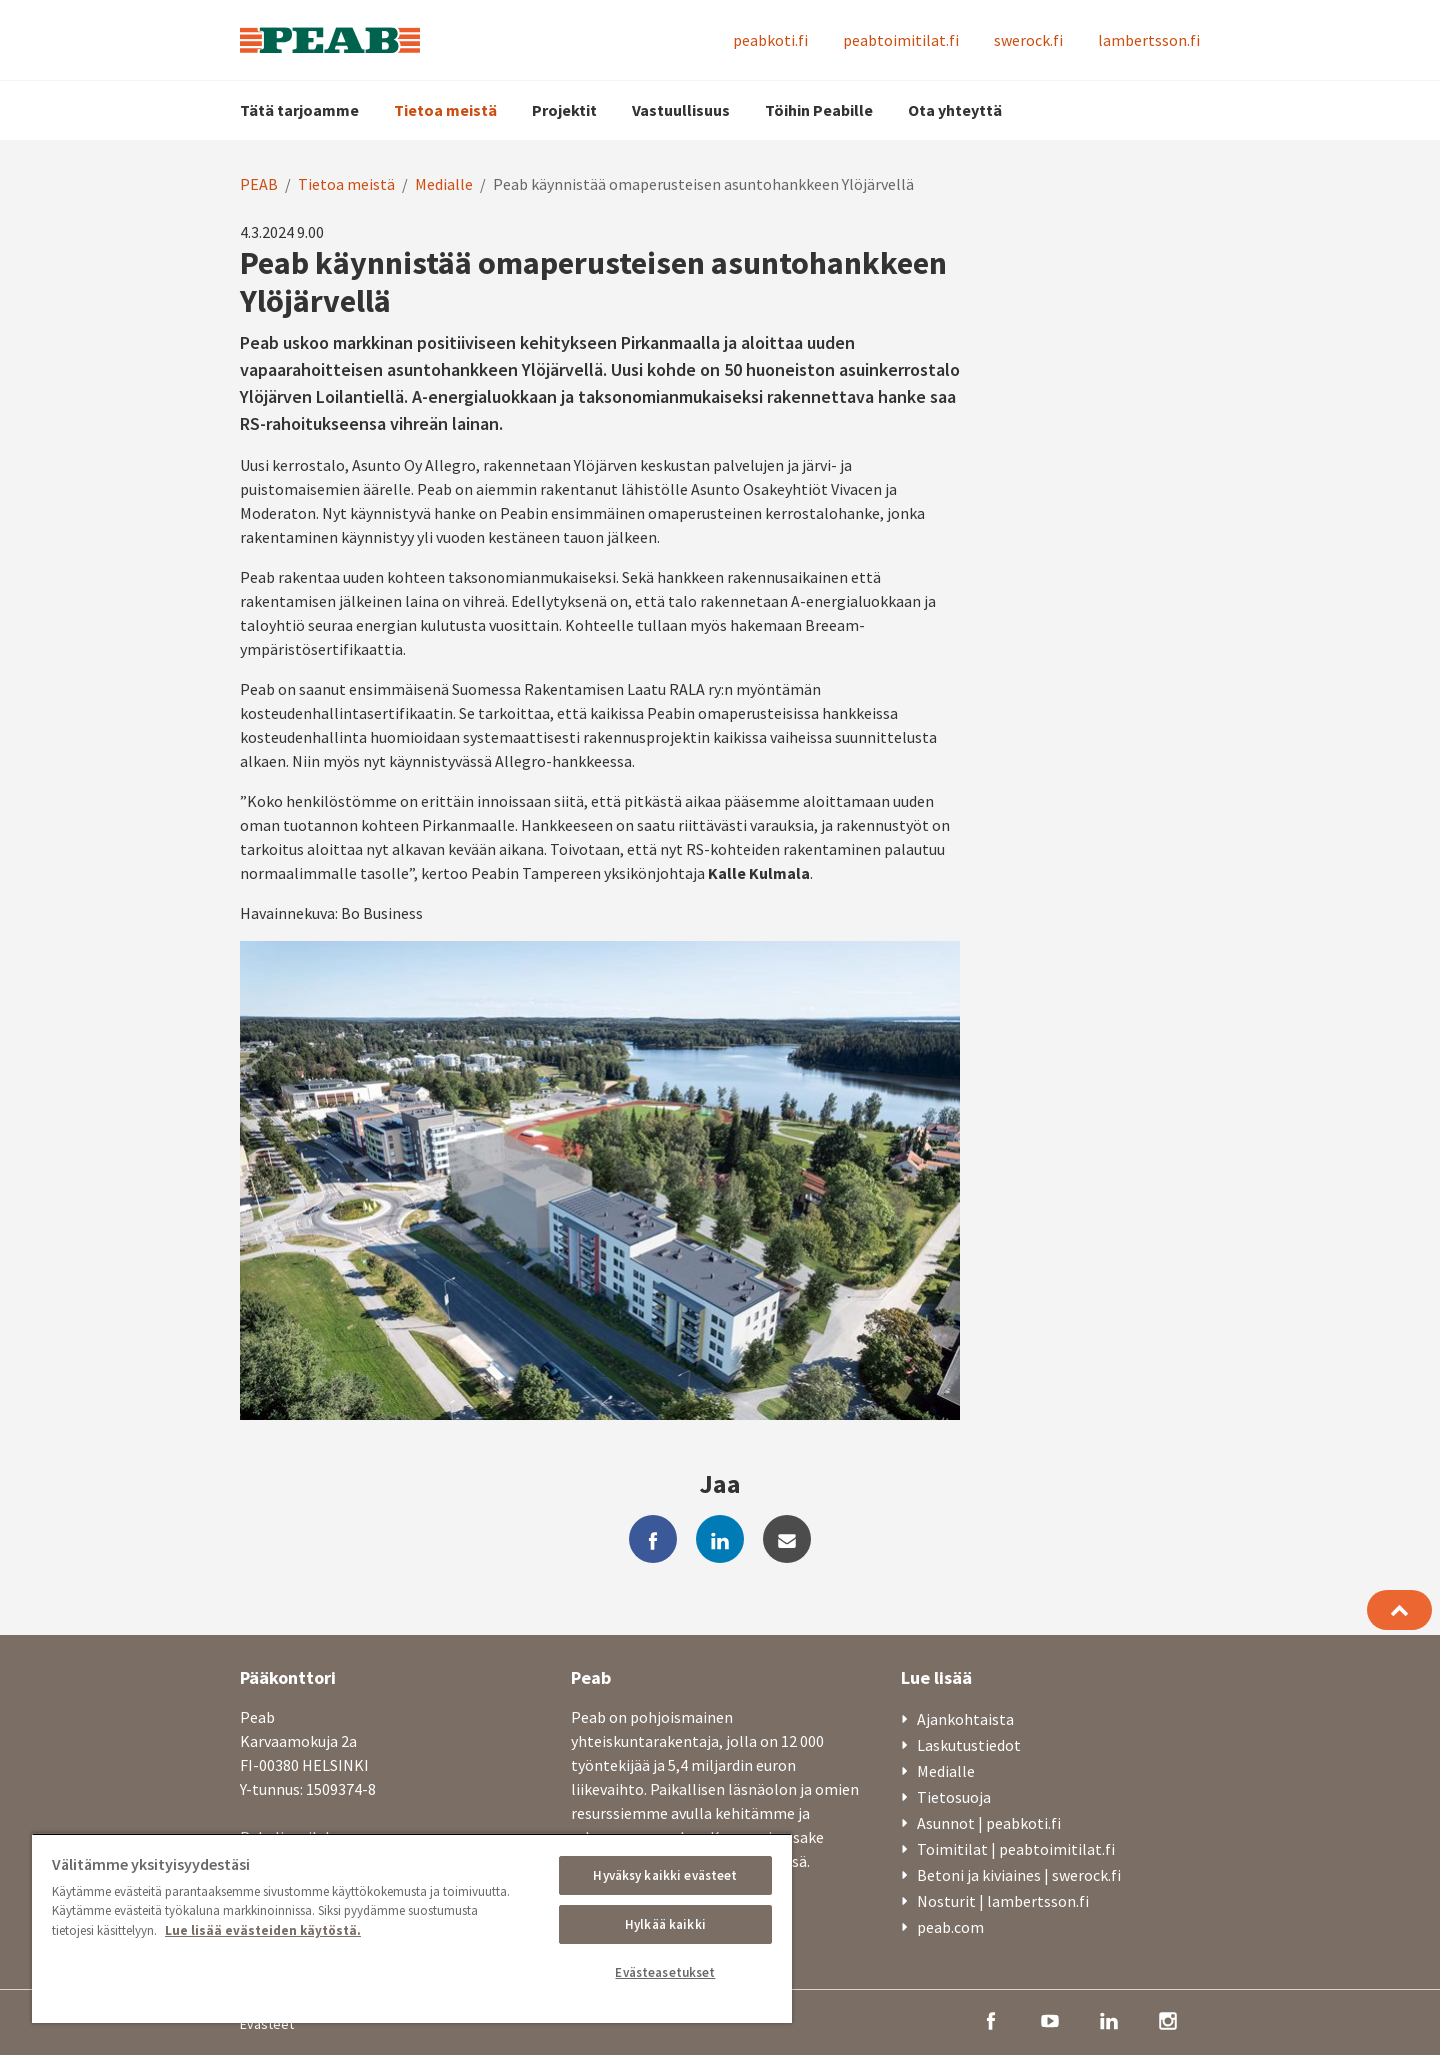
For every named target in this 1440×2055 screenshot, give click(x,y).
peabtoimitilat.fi (901, 40)
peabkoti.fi (770, 40)
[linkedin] (720, 1539)
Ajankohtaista (965, 1719)
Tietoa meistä (445, 110)
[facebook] (653, 1539)
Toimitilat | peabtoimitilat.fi (1016, 1849)
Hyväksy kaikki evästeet (665, 1875)
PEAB (259, 184)
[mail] (787, 1539)
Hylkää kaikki (665, 1924)
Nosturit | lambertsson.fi (1003, 1901)
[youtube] (1050, 2019)
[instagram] (1168, 2019)
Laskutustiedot (969, 1745)
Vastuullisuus (681, 110)
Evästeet (267, 2024)
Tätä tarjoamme (299, 110)
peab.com (950, 1927)
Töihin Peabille (819, 110)
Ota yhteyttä (955, 110)
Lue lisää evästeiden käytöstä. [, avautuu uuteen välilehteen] (263, 1930)
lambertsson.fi (1149, 40)
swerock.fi (1028, 40)
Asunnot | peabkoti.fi (989, 1823)
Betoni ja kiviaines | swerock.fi (1019, 1875)
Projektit (564, 110)
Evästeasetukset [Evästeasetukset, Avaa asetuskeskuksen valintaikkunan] (665, 1972)
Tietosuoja (954, 1797)
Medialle (444, 184)
